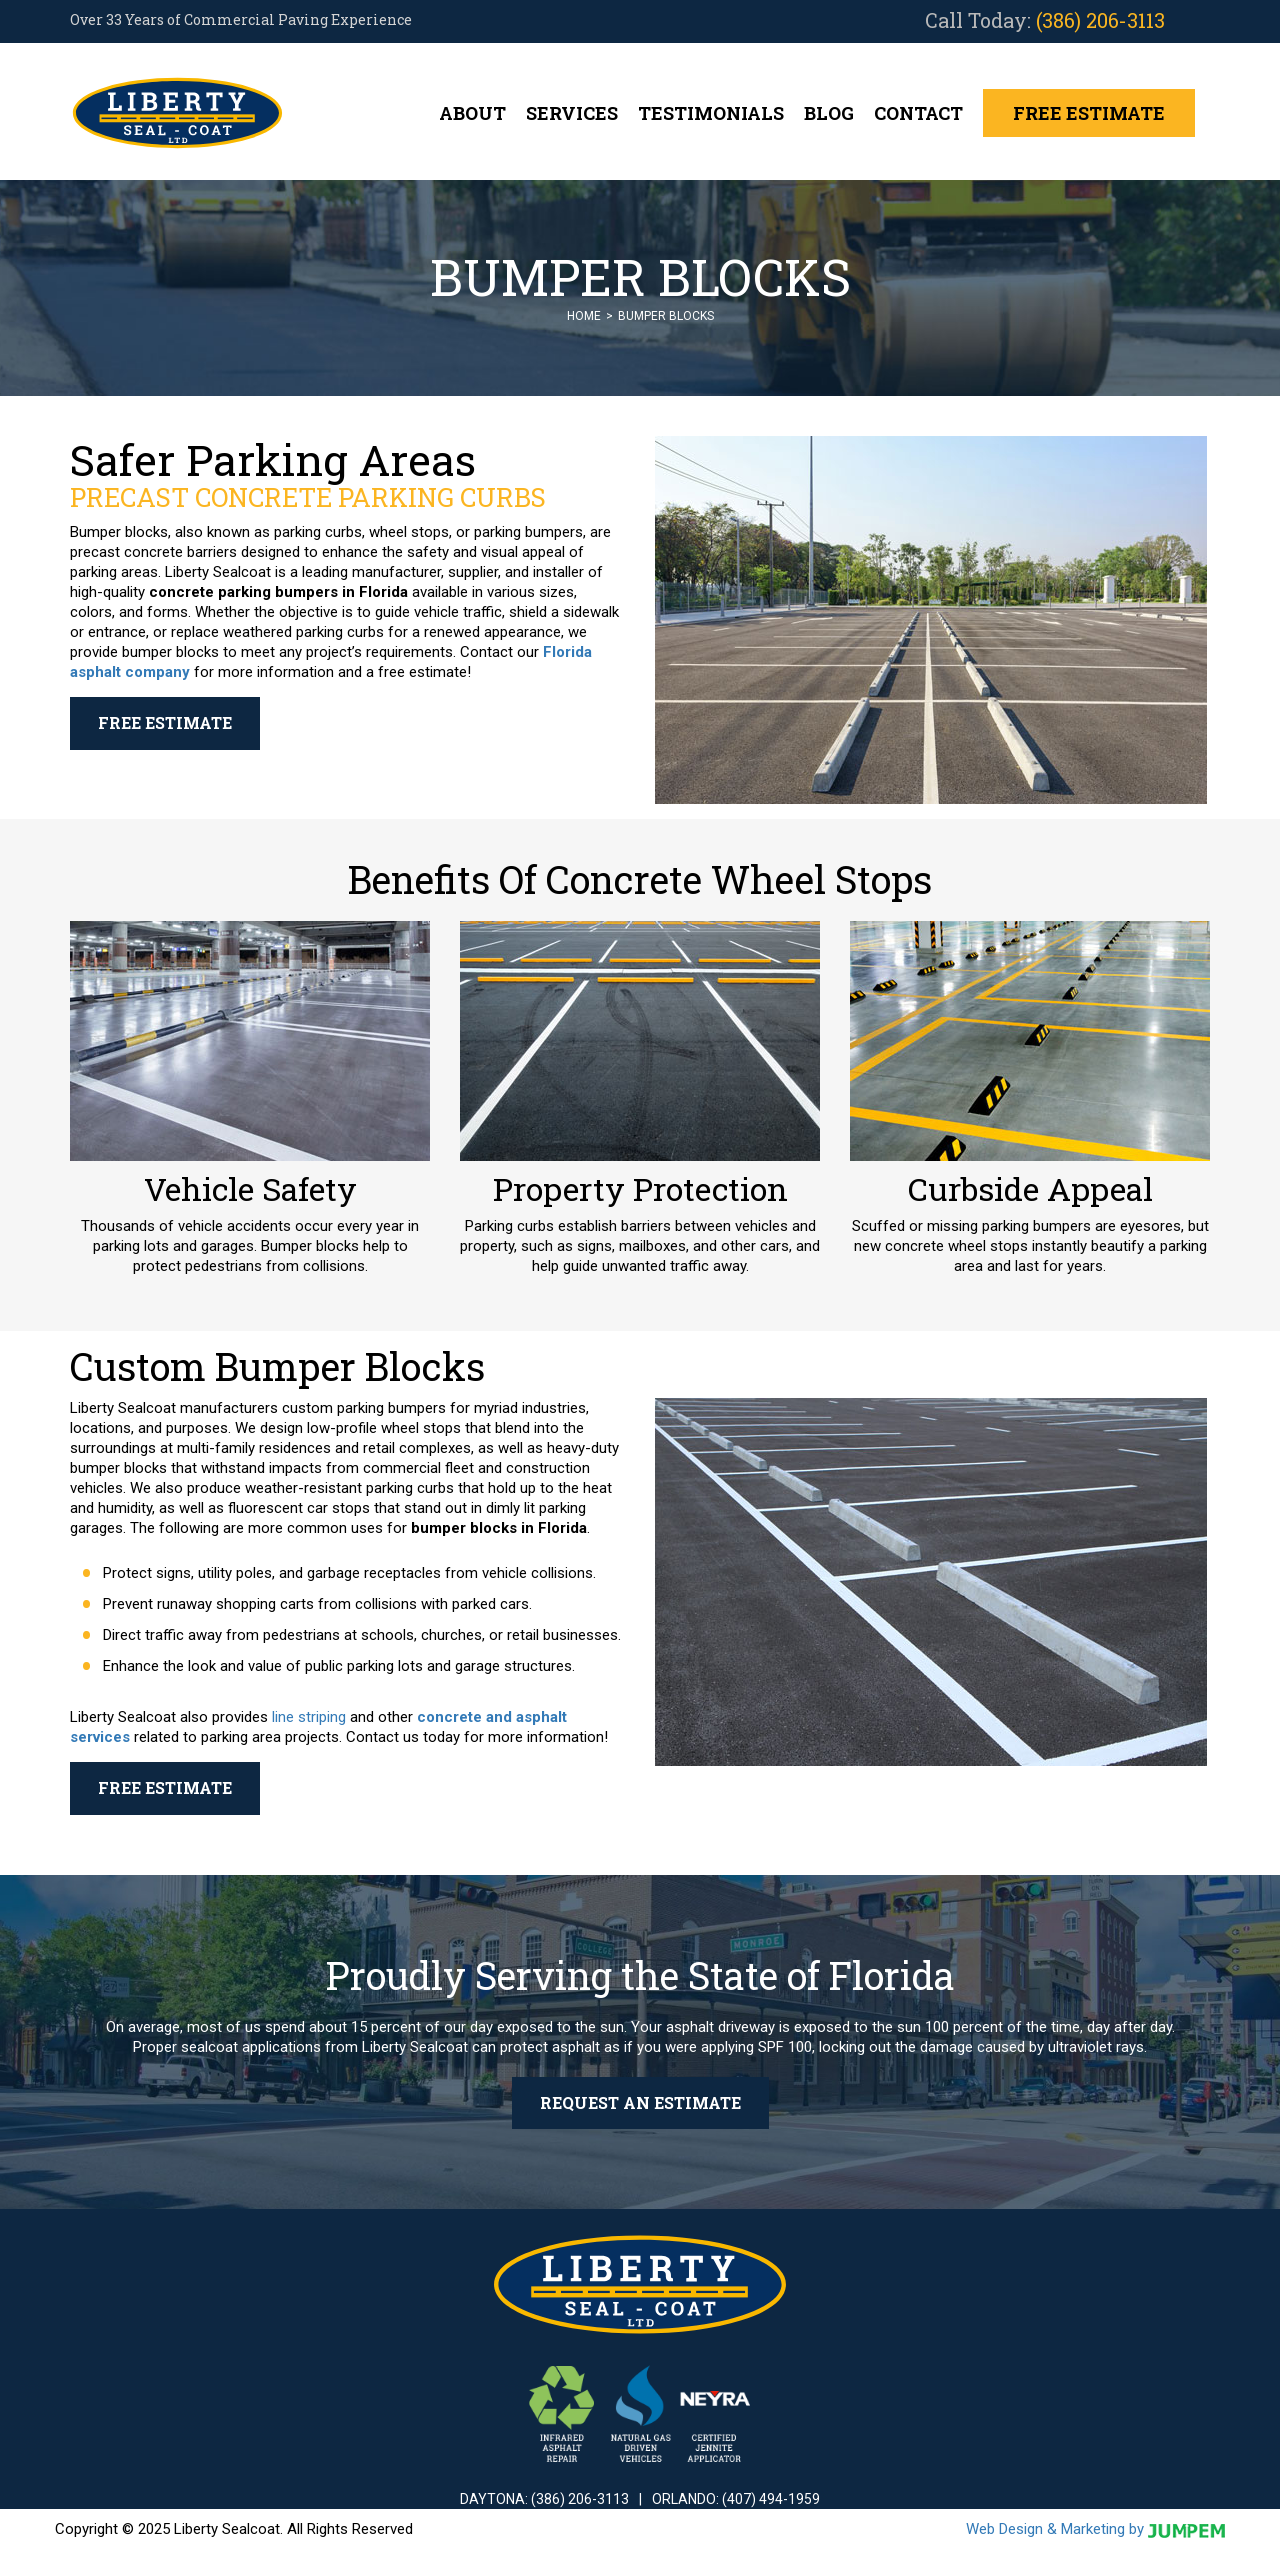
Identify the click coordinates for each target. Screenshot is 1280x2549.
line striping (309, 1717)
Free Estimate (1089, 113)
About (472, 113)
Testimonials (711, 113)
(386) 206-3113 (1100, 20)
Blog (829, 113)
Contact (918, 113)
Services (572, 113)
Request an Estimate (640, 2102)
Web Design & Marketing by (1095, 2529)
